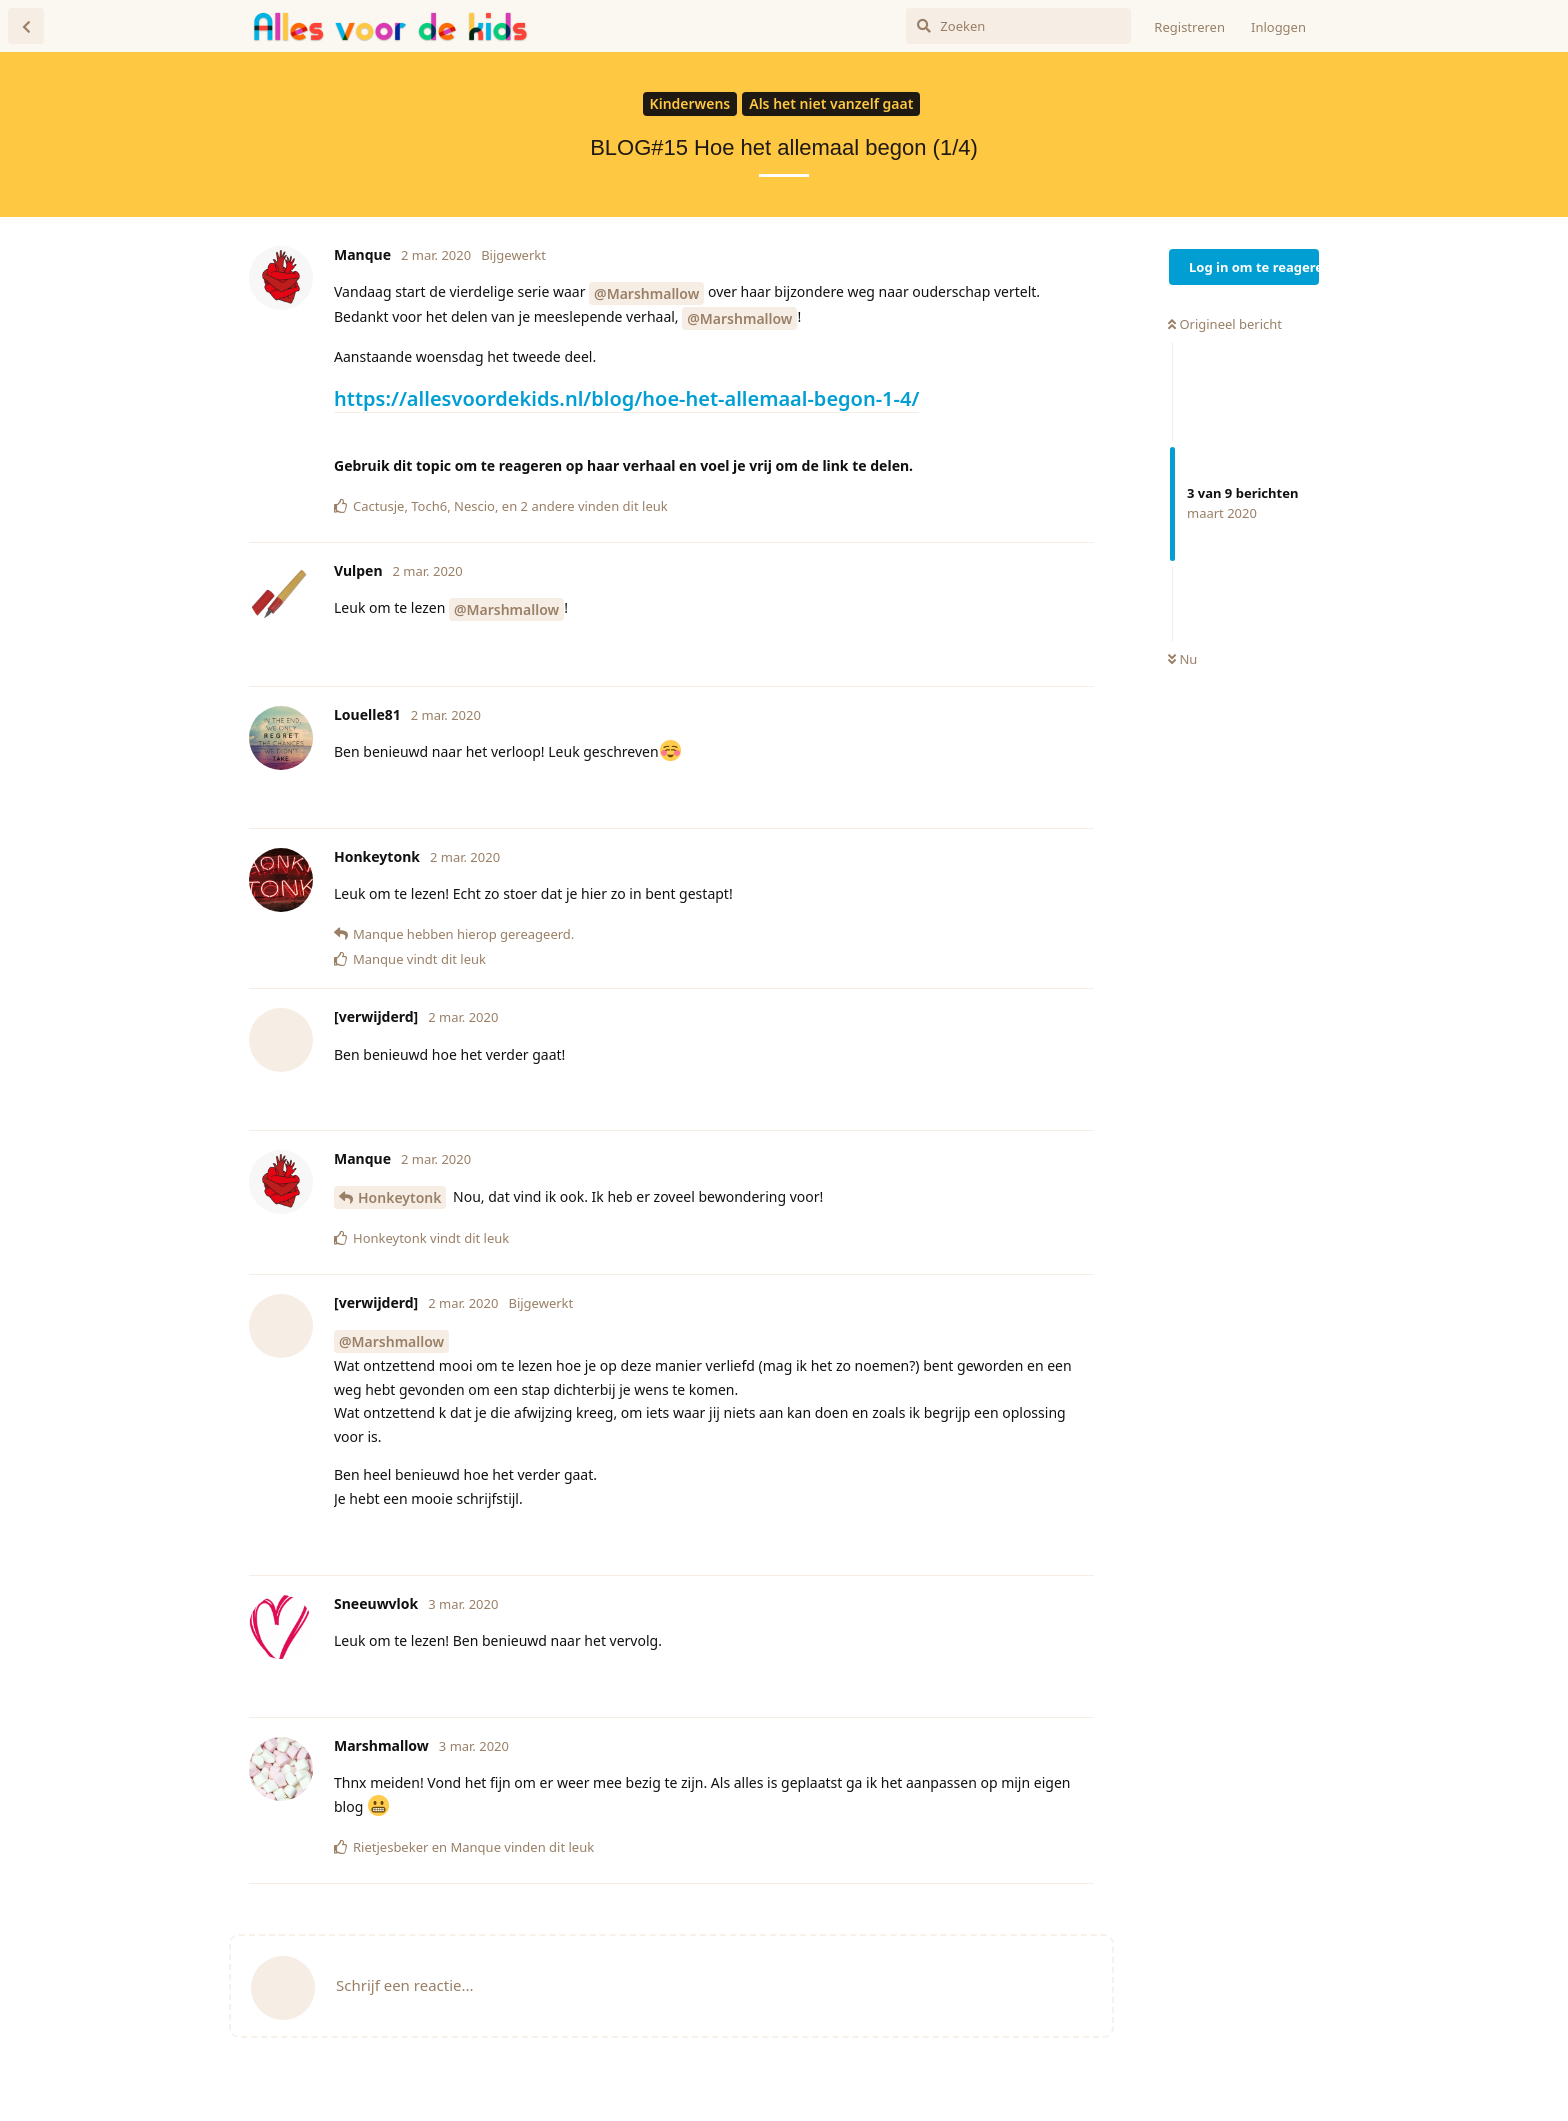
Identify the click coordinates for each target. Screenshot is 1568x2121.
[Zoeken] (1018, 26)
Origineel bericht (1225, 324)
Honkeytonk (399, 1197)
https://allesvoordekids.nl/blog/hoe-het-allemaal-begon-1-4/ (626, 398)
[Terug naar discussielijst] (26, 26)
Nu (1182, 659)
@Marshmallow (646, 293)
